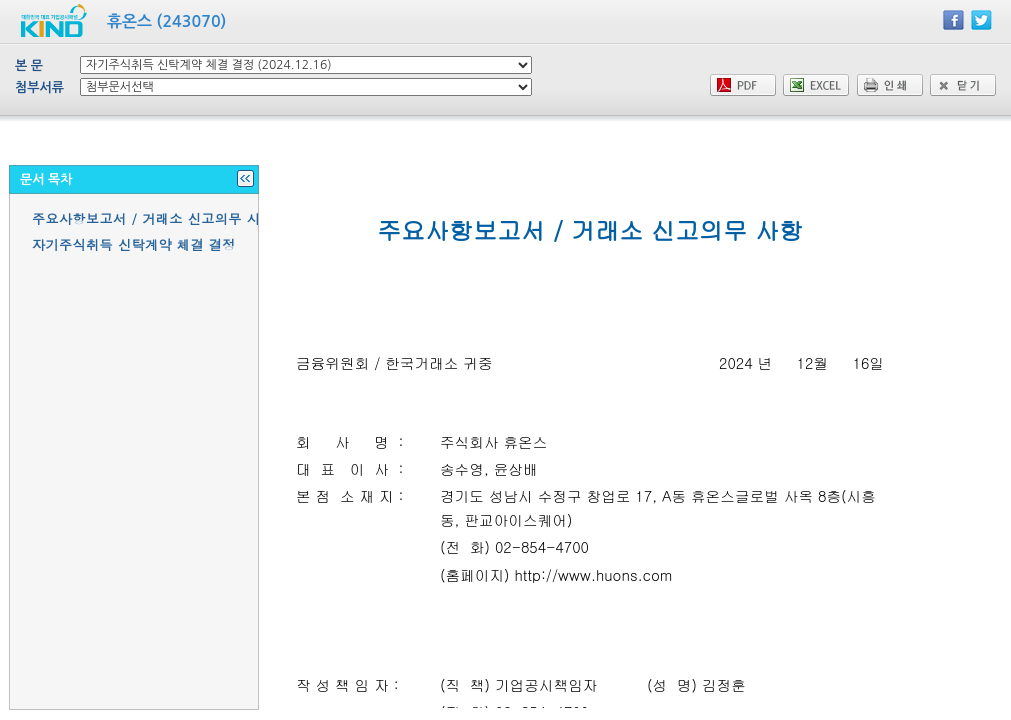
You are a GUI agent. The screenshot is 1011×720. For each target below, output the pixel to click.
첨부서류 (39, 87)
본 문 (29, 65)
